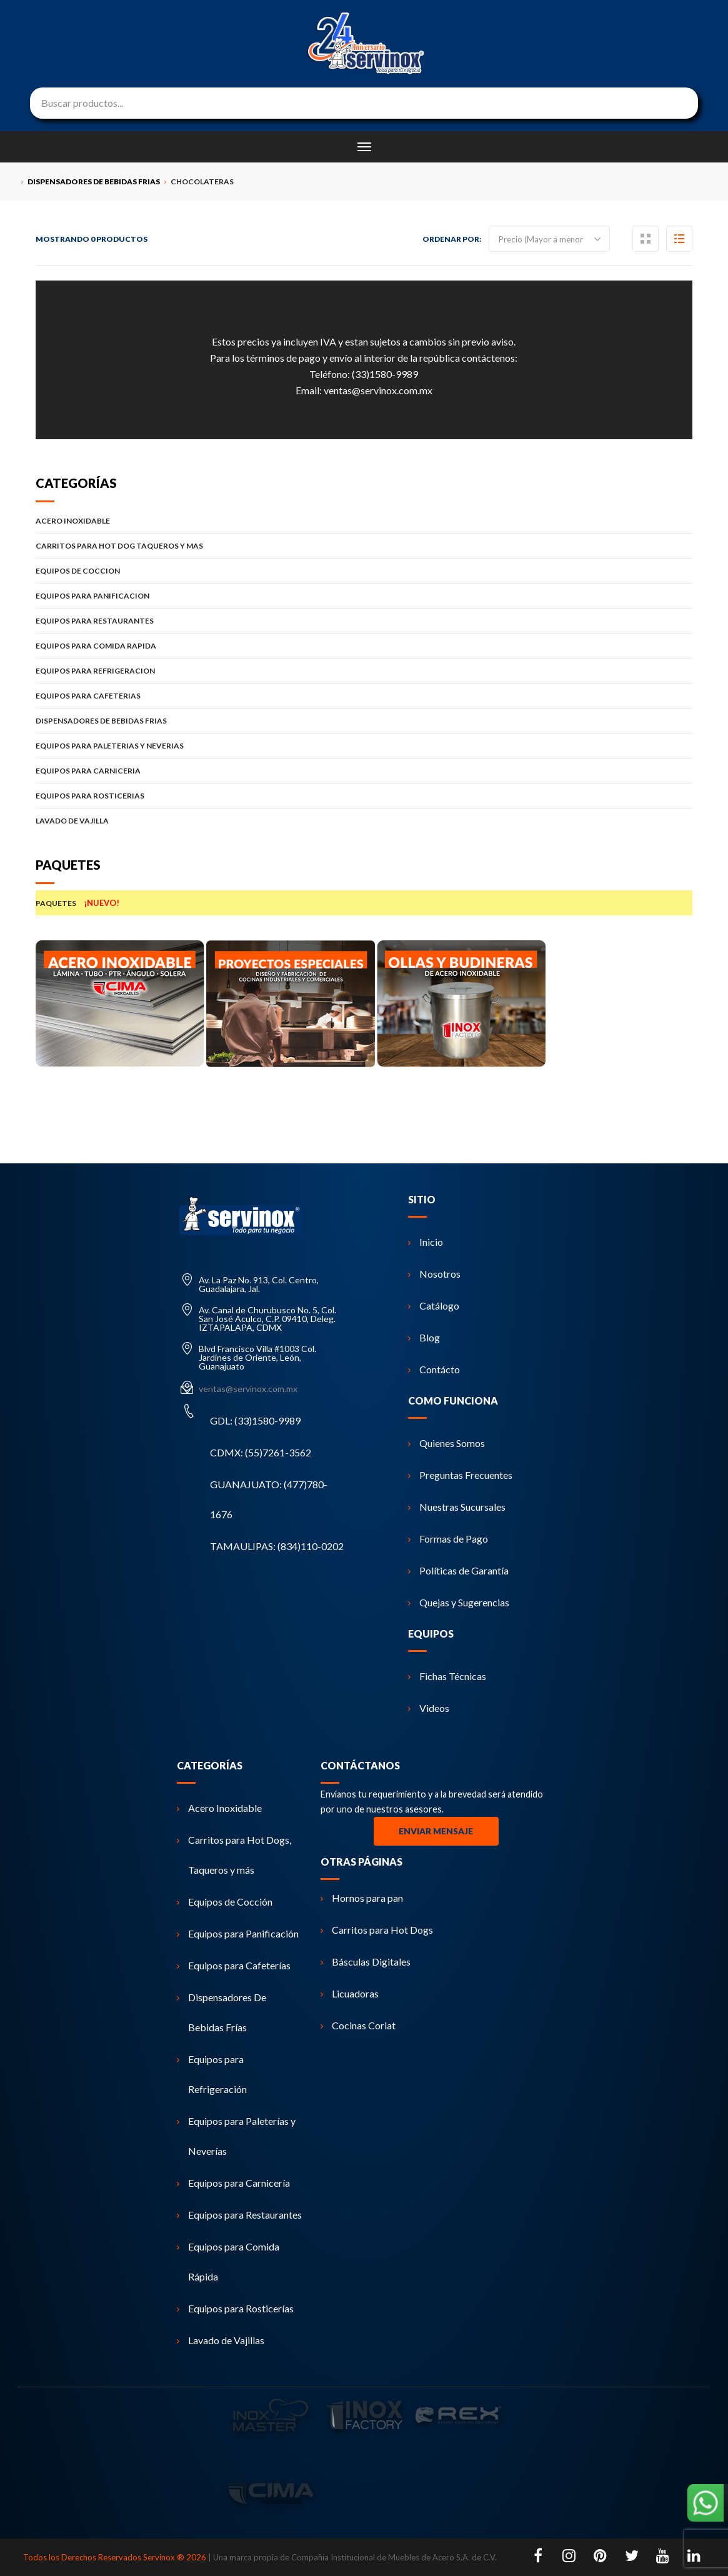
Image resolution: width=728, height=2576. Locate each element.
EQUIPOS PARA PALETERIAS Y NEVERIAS (364, 745)
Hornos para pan (362, 1898)
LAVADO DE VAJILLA (364, 820)
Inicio (425, 1242)
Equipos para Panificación (238, 1933)
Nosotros (434, 1274)
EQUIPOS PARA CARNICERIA (364, 770)
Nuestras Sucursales (457, 1507)
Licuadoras (350, 1993)
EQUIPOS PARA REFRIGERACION (364, 670)
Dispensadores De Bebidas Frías (221, 2012)
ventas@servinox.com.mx (378, 390)
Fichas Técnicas (447, 1676)
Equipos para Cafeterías (234, 1965)
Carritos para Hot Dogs (377, 1930)
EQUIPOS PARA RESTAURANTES (364, 620)
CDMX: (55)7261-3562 (260, 1452)
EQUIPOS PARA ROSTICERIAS (364, 795)
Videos (428, 1708)
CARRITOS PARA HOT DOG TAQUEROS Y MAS (364, 545)
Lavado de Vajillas (220, 2340)
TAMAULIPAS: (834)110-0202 (277, 1546)
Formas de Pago (448, 1538)
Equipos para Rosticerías (235, 2308)
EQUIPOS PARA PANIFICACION (364, 595)
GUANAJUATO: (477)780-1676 (268, 1499)
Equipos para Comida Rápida (228, 2261)
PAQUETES (364, 903)
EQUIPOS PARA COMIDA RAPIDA (364, 645)
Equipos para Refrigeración (212, 2074)
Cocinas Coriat (358, 2025)
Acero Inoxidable (219, 1808)
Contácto (434, 1369)
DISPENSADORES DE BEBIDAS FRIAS (364, 720)
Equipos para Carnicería (233, 2183)
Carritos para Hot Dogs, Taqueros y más (234, 1855)
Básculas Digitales (366, 1961)
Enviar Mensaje (436, 1831)
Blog (424, 1337)
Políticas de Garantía (458, 1570)
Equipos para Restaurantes (239, 2214)
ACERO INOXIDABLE (364, 520)
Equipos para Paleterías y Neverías (236, 2136)
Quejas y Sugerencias (458, 1602)
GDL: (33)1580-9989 (255, 1420)
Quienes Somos (446, 1443)
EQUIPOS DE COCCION (364, 570)
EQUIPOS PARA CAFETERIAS (364, 695)
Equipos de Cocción (224, 1901)
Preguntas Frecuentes (460, 1475)
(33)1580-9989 (385, 374)
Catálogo (433, 1305)
